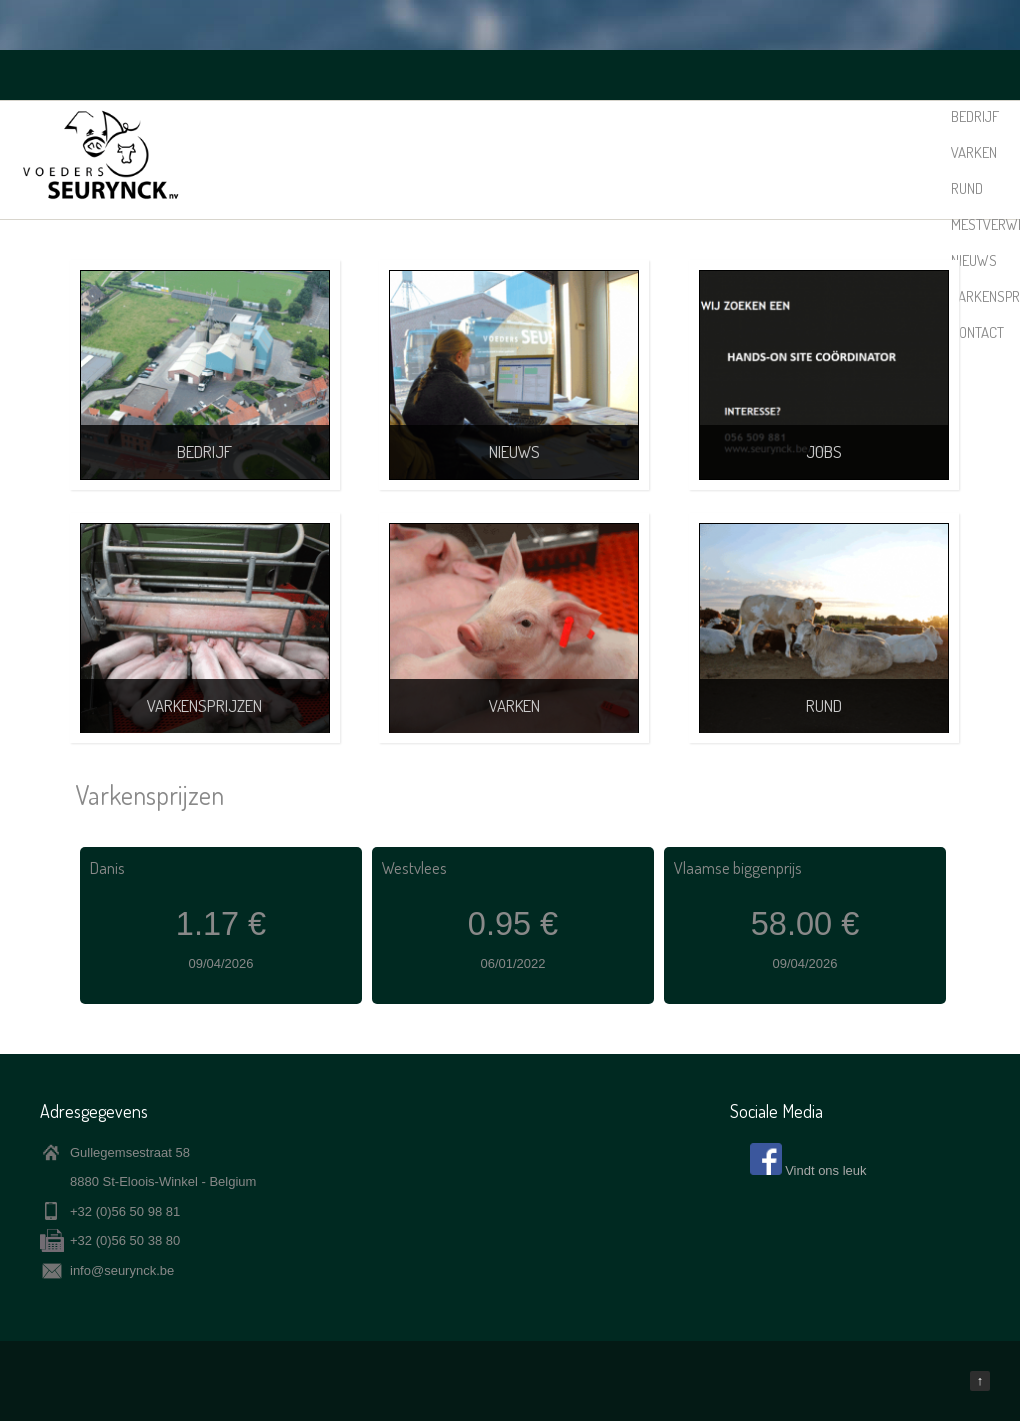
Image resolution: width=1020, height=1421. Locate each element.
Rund (575, 116)
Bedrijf (467, 116)
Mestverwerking (656, 116)
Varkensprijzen (829, 116)
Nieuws (745, 116)
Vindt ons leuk (825, 1170)
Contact (917, 116)
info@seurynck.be (122, 1270)
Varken (525, 116)
